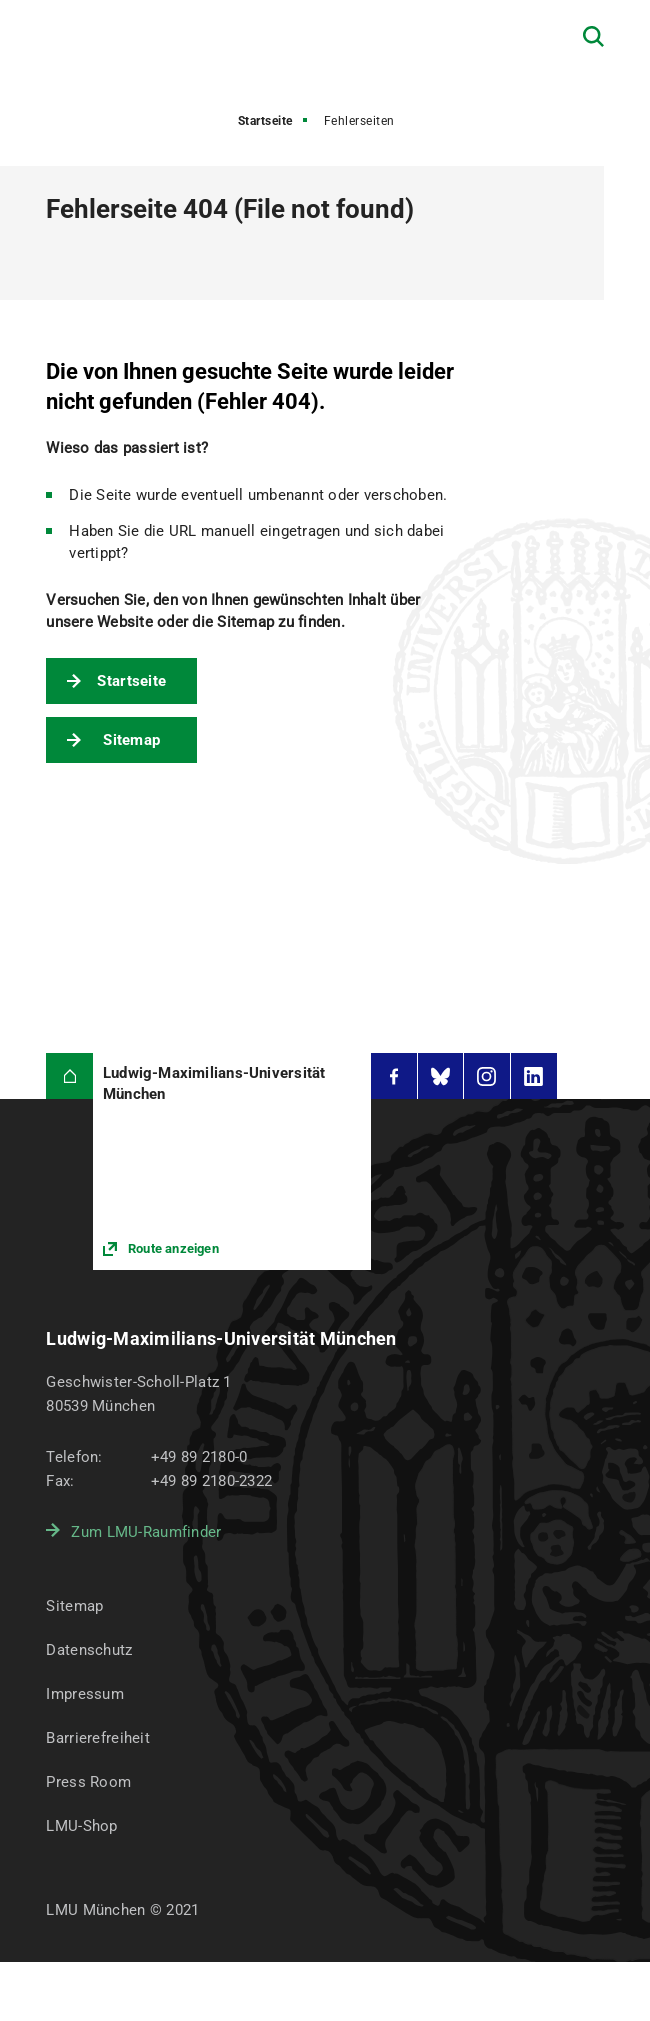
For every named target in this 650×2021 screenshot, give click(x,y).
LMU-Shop (81, 1826)
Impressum (85, 1694)
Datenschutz (89, 1650)
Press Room (88, 1782)
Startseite (265, 121)
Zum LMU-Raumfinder (146, 1532)
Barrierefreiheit (97, 1738)
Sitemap (131, 740)
